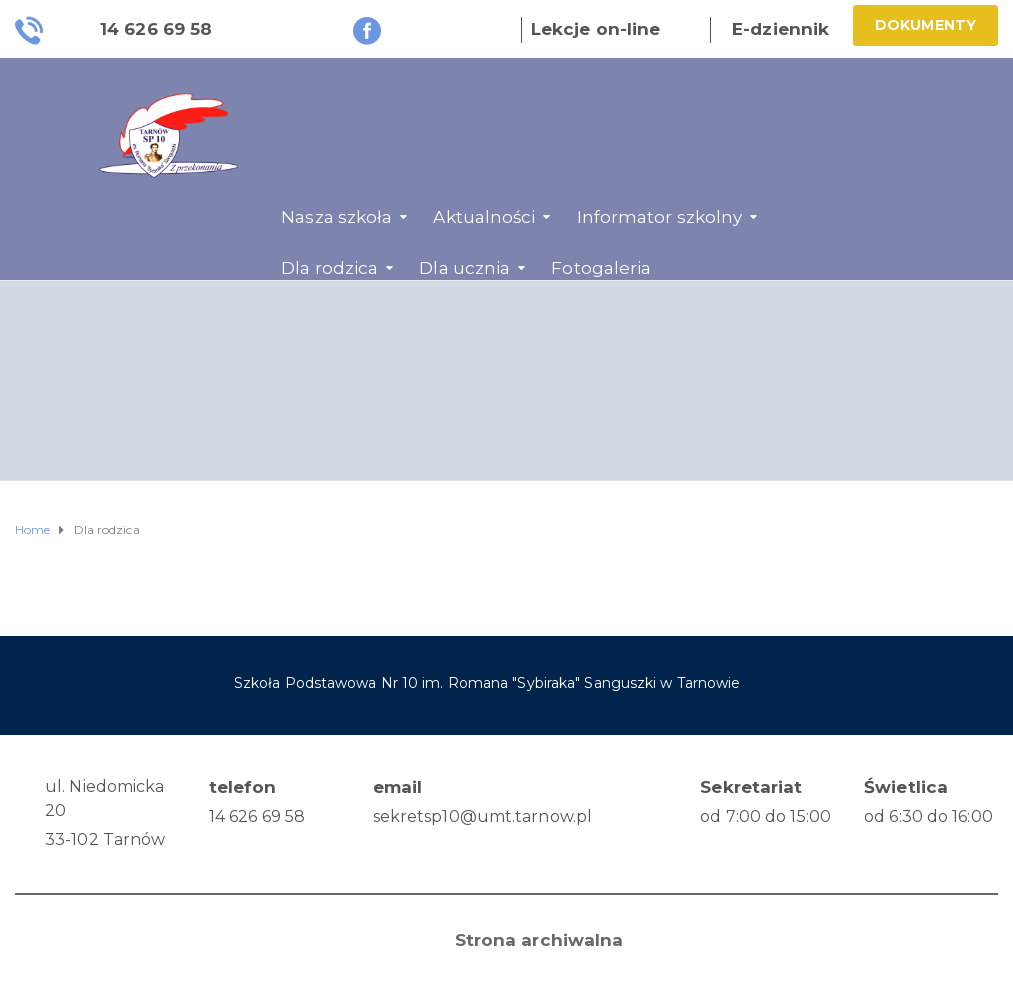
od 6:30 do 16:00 (928, 816)
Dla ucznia (464, 268)
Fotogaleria (601, 268)
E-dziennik (780, 29)
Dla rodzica (329, 268)
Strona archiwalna (539, 940)
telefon (243, 787)
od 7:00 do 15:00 (765, 816)
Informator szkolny (660, 217)
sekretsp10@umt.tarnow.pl (482, 816)
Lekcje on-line (595, 29)
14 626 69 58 (257, 816)
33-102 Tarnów (105, 839)
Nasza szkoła (336, 217)
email (398, 787)
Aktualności (484, 217)
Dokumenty (925, 25)
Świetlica (906, 787)
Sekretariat (751, 787)
